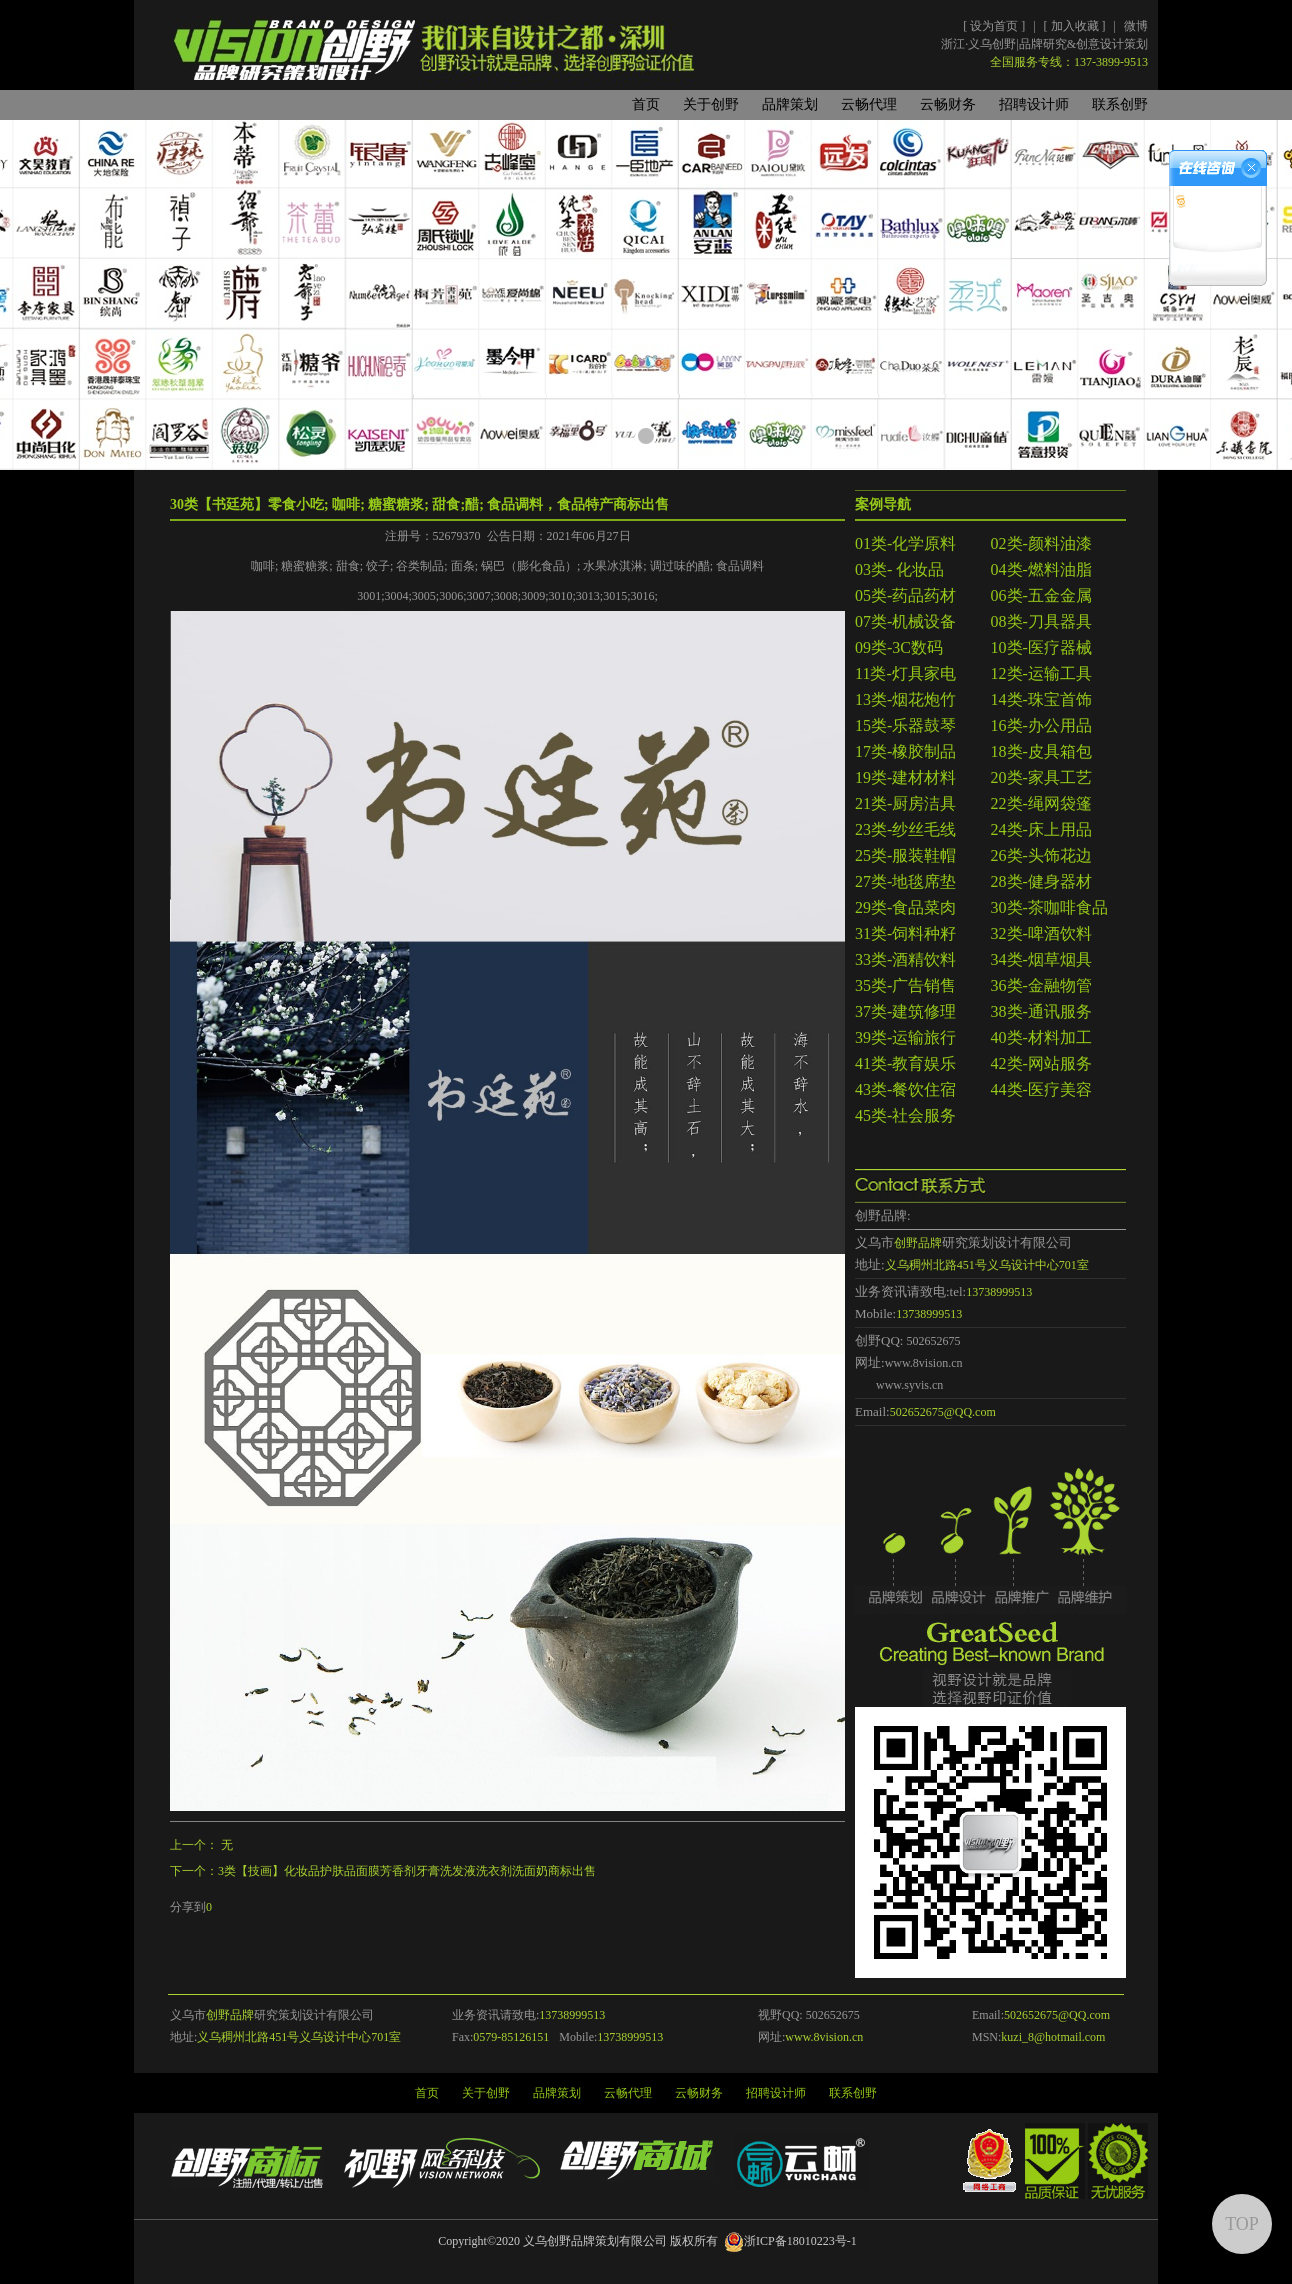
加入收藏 (1076, 26)
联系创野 (1120, 104)
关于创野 (711, 104)
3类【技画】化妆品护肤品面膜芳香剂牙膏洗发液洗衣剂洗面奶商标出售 (407, 1871)
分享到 (188, 1907)
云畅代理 (869, 104)
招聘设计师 (1034, 104)
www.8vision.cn (924, 1363)
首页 (646, 104)
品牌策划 (790, 104)
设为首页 (995, 26)
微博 (1136, 26)
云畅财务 (948, 104)
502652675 (933, 1341)
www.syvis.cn (909, 1385)
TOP (1242, 2224)
